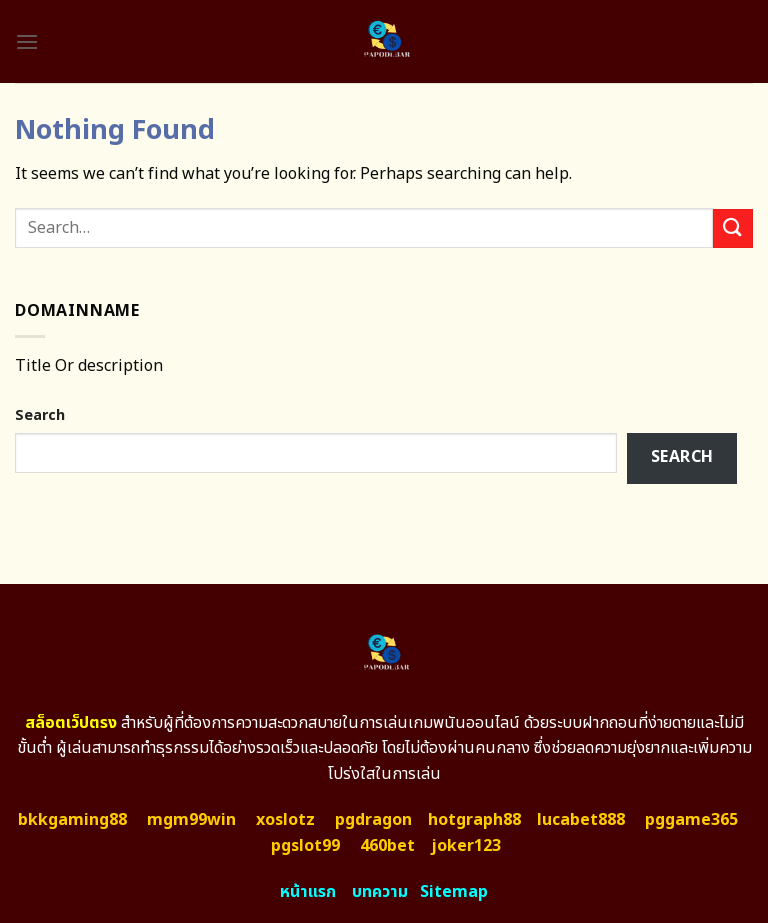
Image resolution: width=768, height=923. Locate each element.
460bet (387, 846)
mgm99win (191, 820)
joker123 (466, 846)
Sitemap (454, 892)
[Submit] (733, 228)
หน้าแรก (308, 892)
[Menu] (27, 41)
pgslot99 (305, 846)
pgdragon (373, 820)
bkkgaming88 (72, 820)
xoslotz (285, 820)
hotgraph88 (474, 820)
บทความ (380, 892)
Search (40, 415)
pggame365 (691, 820)
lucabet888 (581, 820)
